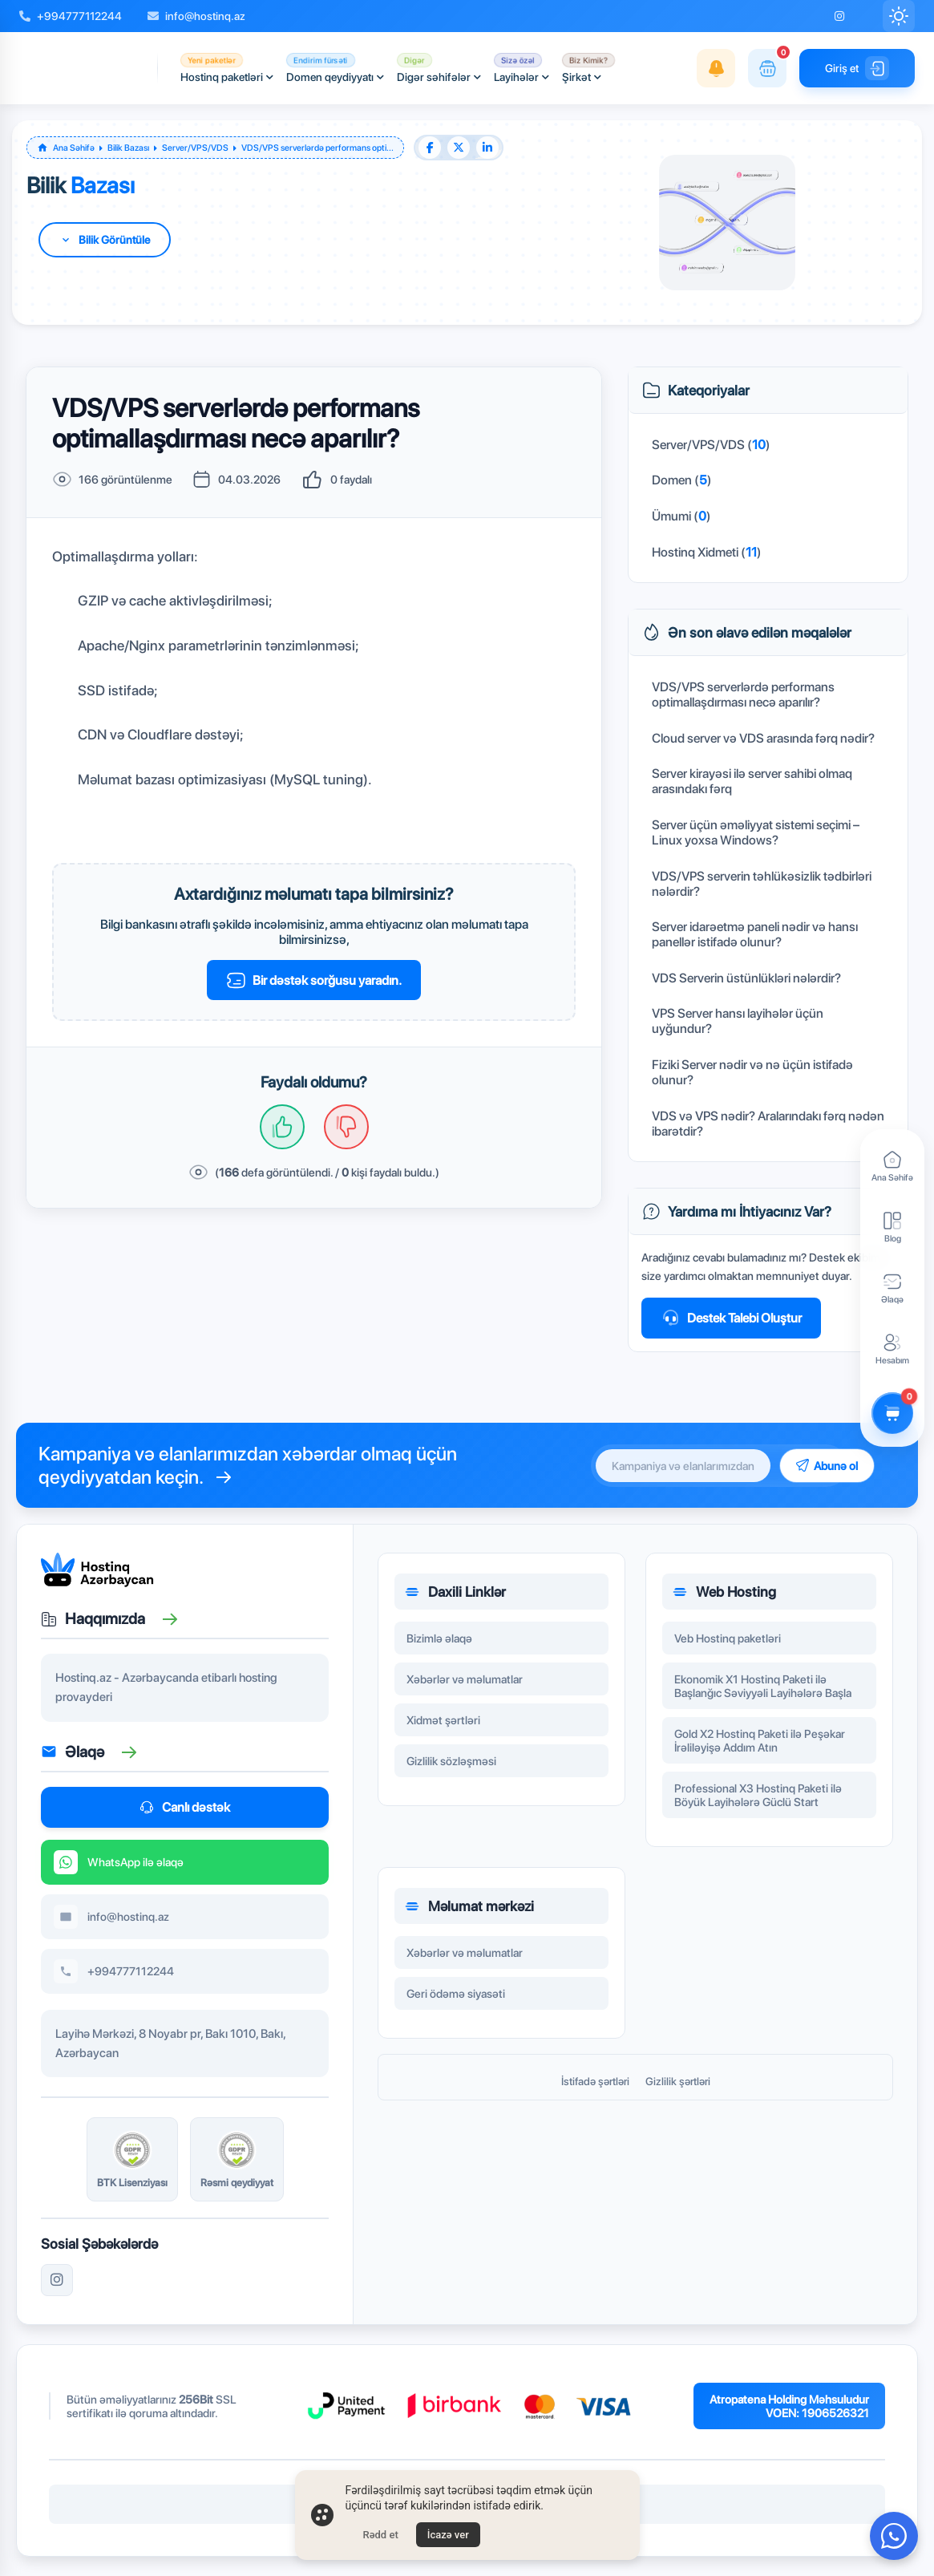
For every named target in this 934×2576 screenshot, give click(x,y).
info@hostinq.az (196, 16)
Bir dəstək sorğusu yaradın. (314, 980)
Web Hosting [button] (724, 1601)
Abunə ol (827, 1465)
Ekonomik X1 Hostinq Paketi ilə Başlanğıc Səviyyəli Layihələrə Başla (762, 1695)
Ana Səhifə (74, 148)
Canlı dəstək (184, 1807)
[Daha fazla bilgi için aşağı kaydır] (104, 239)
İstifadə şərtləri (595, 2081)
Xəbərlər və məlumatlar (464, 1688)
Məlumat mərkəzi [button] (469, 1915)
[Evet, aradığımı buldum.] (282, 1126)
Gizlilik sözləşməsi (451, 1770)
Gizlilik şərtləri (677, 2081)
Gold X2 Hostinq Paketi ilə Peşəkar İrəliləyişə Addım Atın (759, 1750)
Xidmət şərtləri (443, 1729)
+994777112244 (70, 16)
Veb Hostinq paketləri (727, 1648)
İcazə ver (448, 2535)
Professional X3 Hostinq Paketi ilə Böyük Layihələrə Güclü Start (758, 1804)
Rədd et (380, 2535)
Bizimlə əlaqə (439, 1648)
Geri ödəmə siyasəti (455, 2003)
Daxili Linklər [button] (455, 1601)
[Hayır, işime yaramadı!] (346, 1126)
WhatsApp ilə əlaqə (119, 1871)
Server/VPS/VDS (195, 148)
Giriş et (857, 68)
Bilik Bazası (128, 148)
